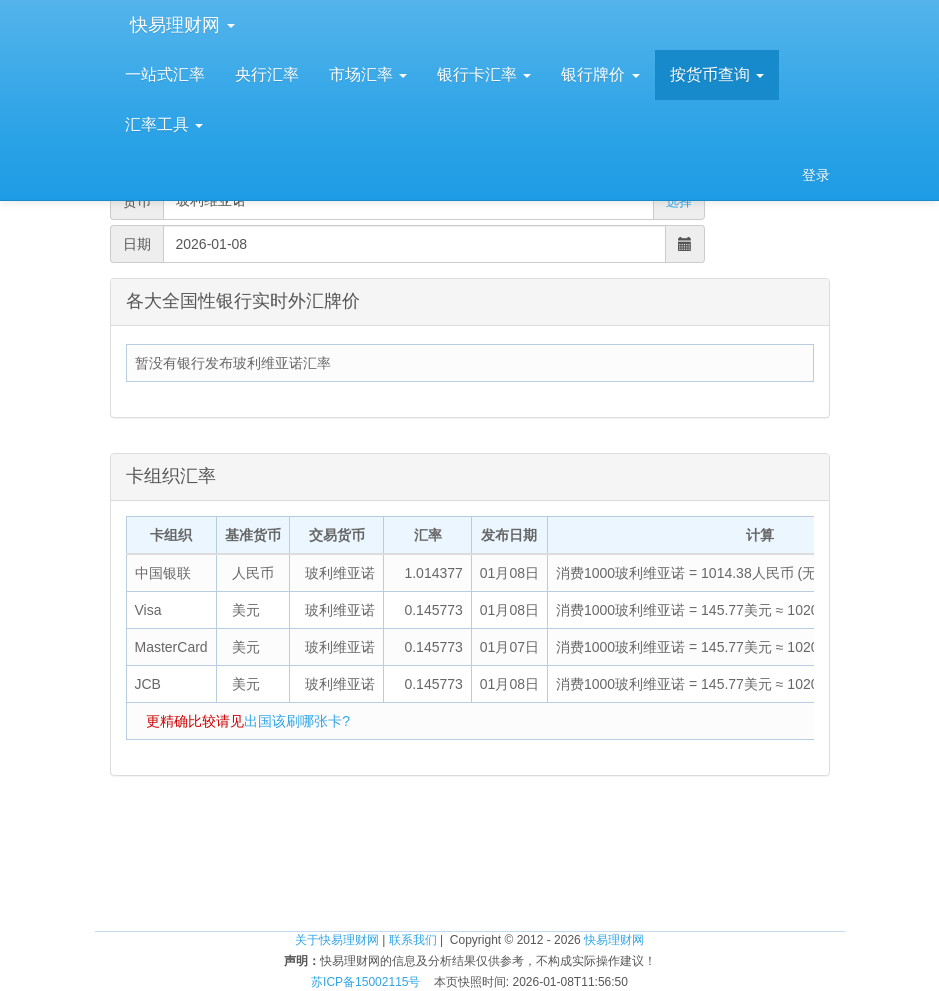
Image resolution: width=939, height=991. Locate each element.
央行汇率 (267, 74)
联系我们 (413, 940)
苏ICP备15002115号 (365, 982)
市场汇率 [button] (368, 74)
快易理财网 (180, 25)
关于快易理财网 (337, 940)
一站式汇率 (165, 74)
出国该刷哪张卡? (297, 721)
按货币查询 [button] (717, 74)
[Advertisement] (470, 866)
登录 (816, 175)
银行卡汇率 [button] (484, 74)
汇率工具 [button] (164, 124)
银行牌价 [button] (600, 74)
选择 (679, 201)
